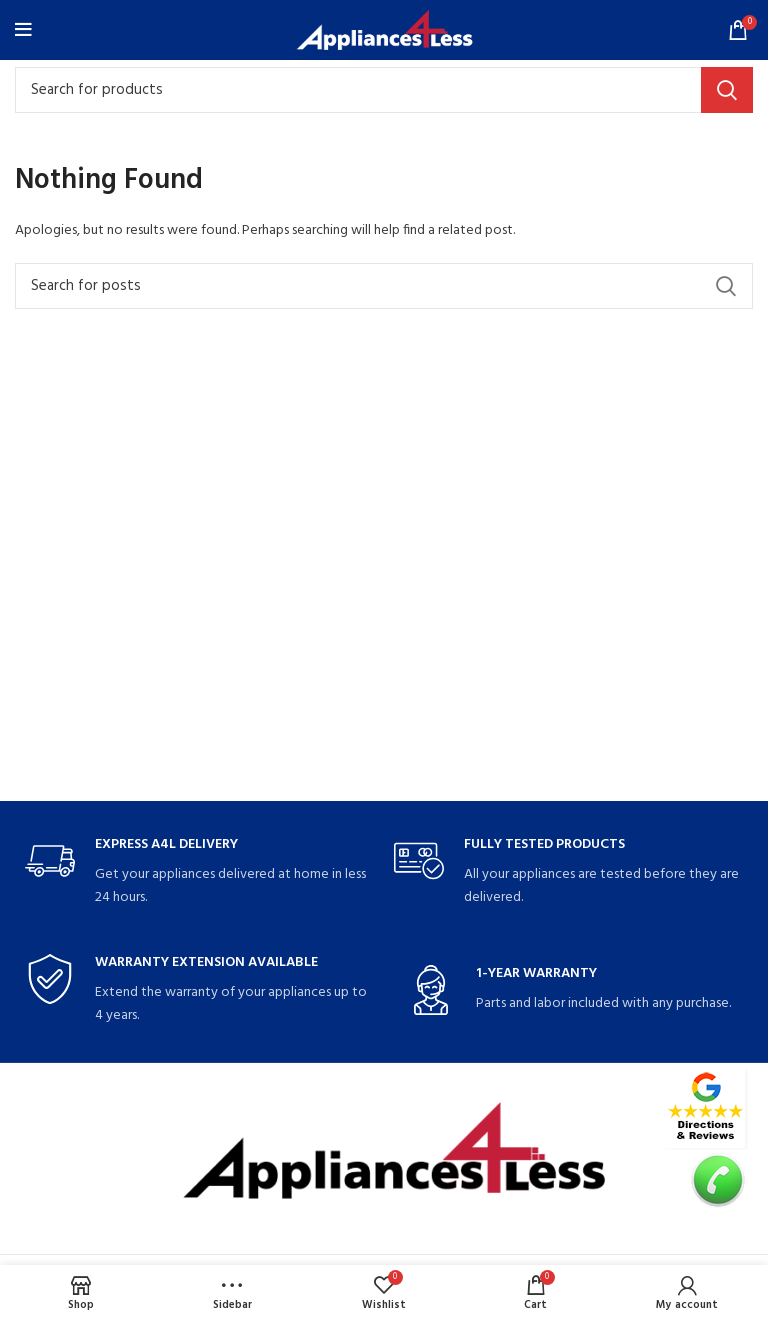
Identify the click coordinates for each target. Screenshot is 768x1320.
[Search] (384, 90)
